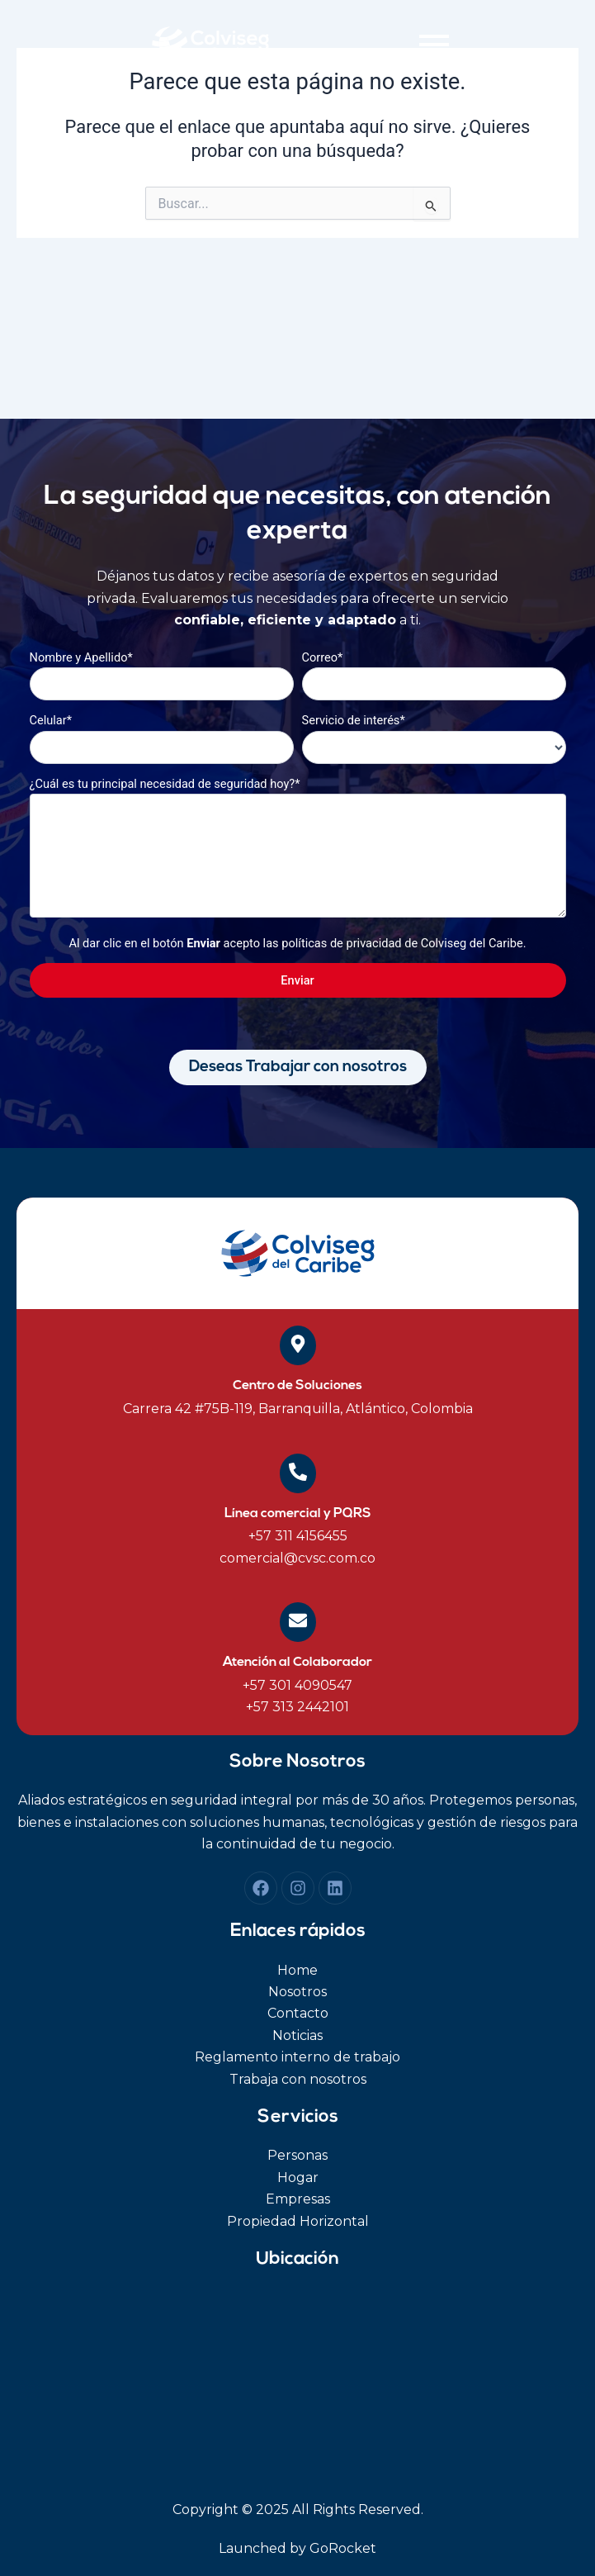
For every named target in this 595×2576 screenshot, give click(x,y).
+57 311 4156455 (297, 1536)
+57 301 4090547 (297, 1685)
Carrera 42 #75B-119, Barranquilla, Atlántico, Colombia (298, 1408)
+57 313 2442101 (297, 1707)
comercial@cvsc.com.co (297, 1558)
